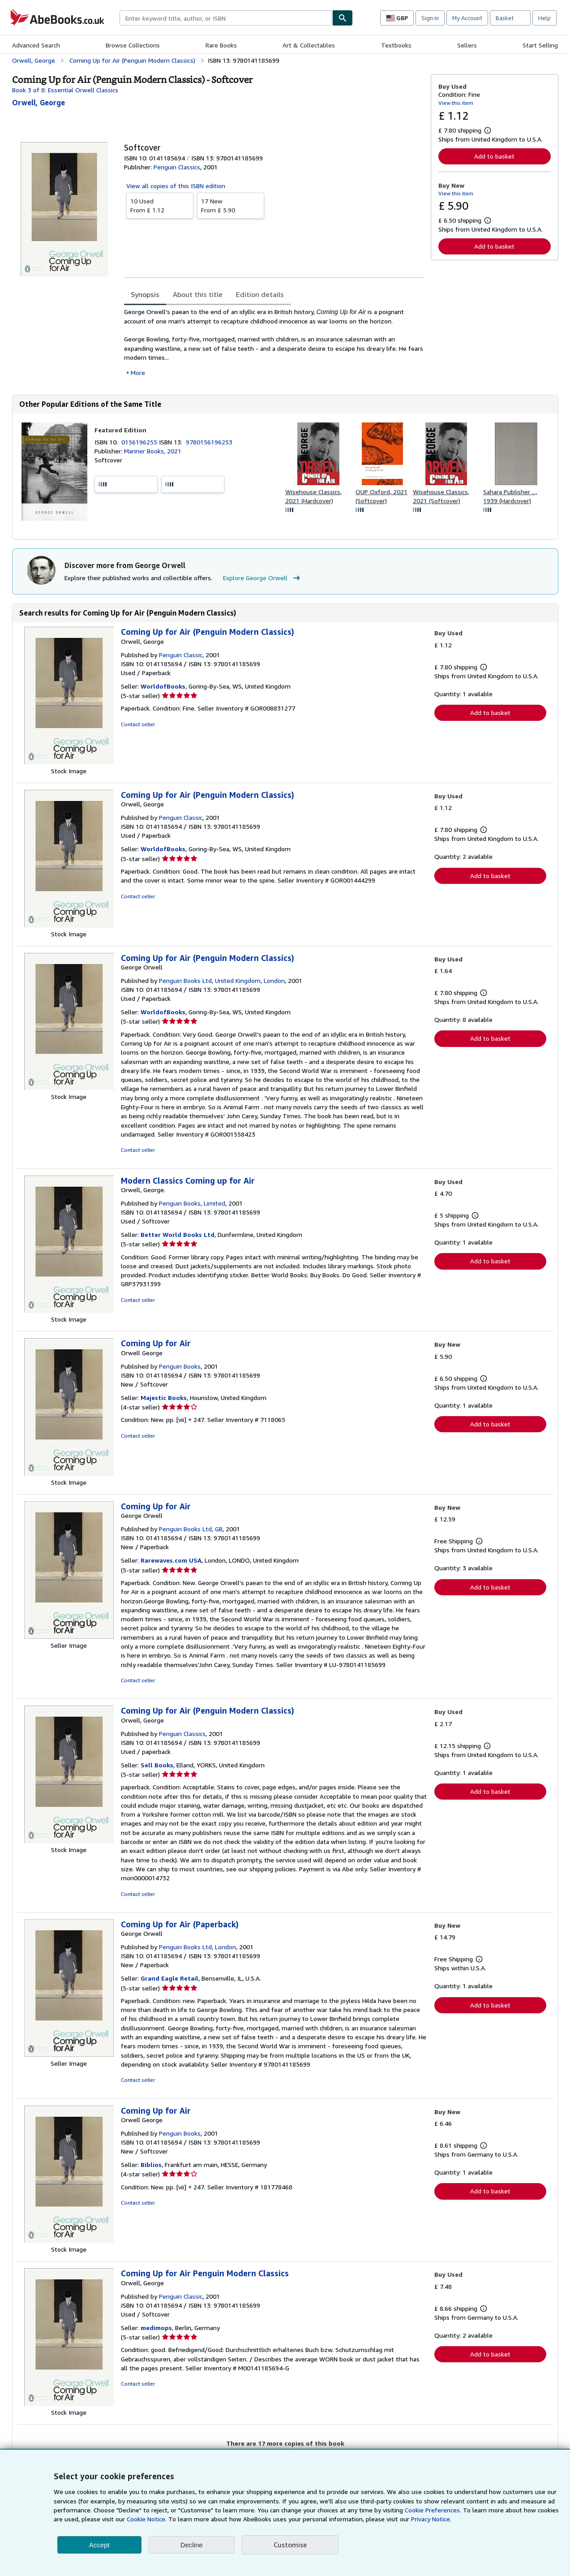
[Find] (342, 18)
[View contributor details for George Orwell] (38, 102)
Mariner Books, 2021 (152, 451)
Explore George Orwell (262, 577)
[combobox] (226, 18)
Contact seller (138, 724)
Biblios (151, 2164)
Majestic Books (164, 1397)
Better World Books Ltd (177, 1234)
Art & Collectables (309, 45)
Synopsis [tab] (145, 294)
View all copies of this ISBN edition (175, 186)
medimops (156, 2327)
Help (544, 18)
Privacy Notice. (431, 2519)
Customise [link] (290, 2545)
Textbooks (396, 45)
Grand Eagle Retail (169, 1978)
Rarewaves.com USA (171, 1560)
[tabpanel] (274, 342)
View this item (455, 102)
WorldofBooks (163, 686)
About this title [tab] (198, 294)
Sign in (430, 18)
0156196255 (140, 442)
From (159, 205)
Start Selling (540, 45)
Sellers (467, 45)
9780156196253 (209, 442)
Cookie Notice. (147, 2519)
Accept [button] (99, 2545)
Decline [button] (191, 2545)
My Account (467, 18)
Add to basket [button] (494, 156)
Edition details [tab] (260, 294)
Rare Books (221, 45)
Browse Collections (133, 45)
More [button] (138, 372)
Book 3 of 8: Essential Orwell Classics (65, 90)
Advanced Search (36, 45)
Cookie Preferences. (433, 2510)
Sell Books (157, 1765)
